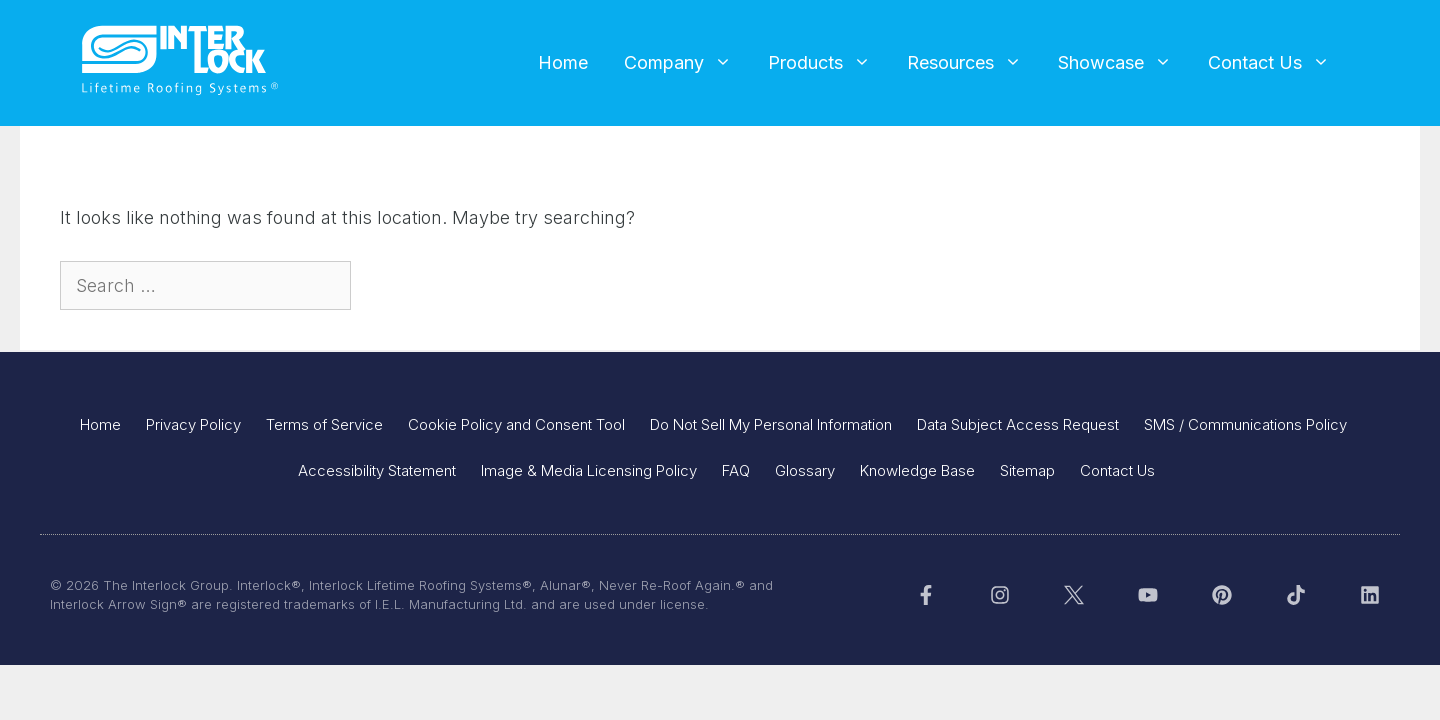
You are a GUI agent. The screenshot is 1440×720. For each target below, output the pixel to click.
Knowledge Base (917, 470)
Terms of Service (324, 424)
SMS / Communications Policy (1245, 424)
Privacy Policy (193, 424)
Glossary (805, 470)
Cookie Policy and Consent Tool (516, 424)
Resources (973, 63)
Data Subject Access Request (1018, 424)
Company (687, 63)
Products (828, 63)
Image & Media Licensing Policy (589, 470)
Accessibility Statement (377, 470)
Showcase (1124, 63)
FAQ (736, 470)
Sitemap (1027, 470)
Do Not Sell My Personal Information (771, 424)
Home (563, 62)
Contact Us (1278, 63)
